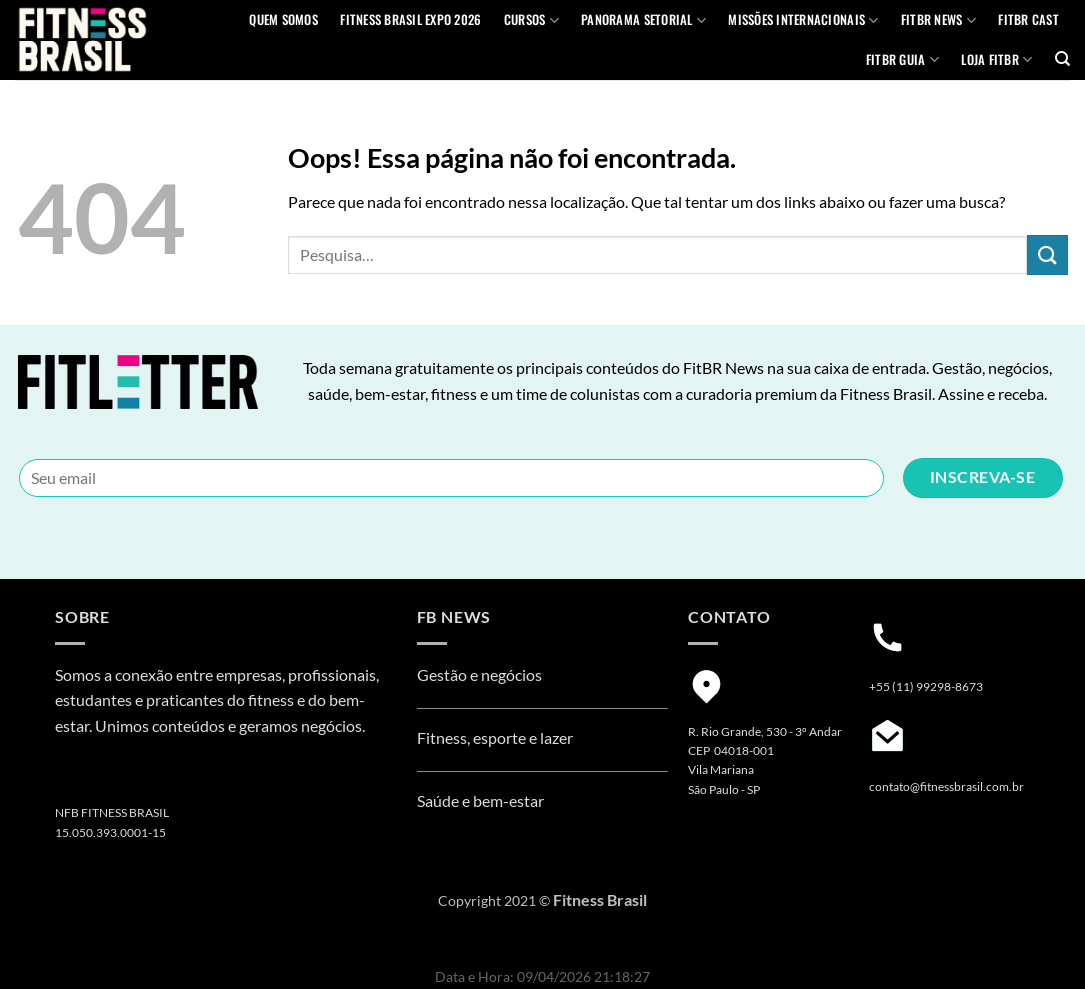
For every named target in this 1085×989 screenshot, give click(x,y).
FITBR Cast (1028, 19)
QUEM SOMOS (283, 19)
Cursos (531, 20)
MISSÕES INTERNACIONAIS (803, 20)
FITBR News (938, 20)
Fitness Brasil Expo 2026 (410, 19)
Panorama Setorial (643, 20)
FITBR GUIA (902, 60)
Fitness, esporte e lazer (495, 737)
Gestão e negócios (479, 674)
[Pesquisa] (1062, 59)
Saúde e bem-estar (480, 800)
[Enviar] (1047, 254)
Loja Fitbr (996, 60)
